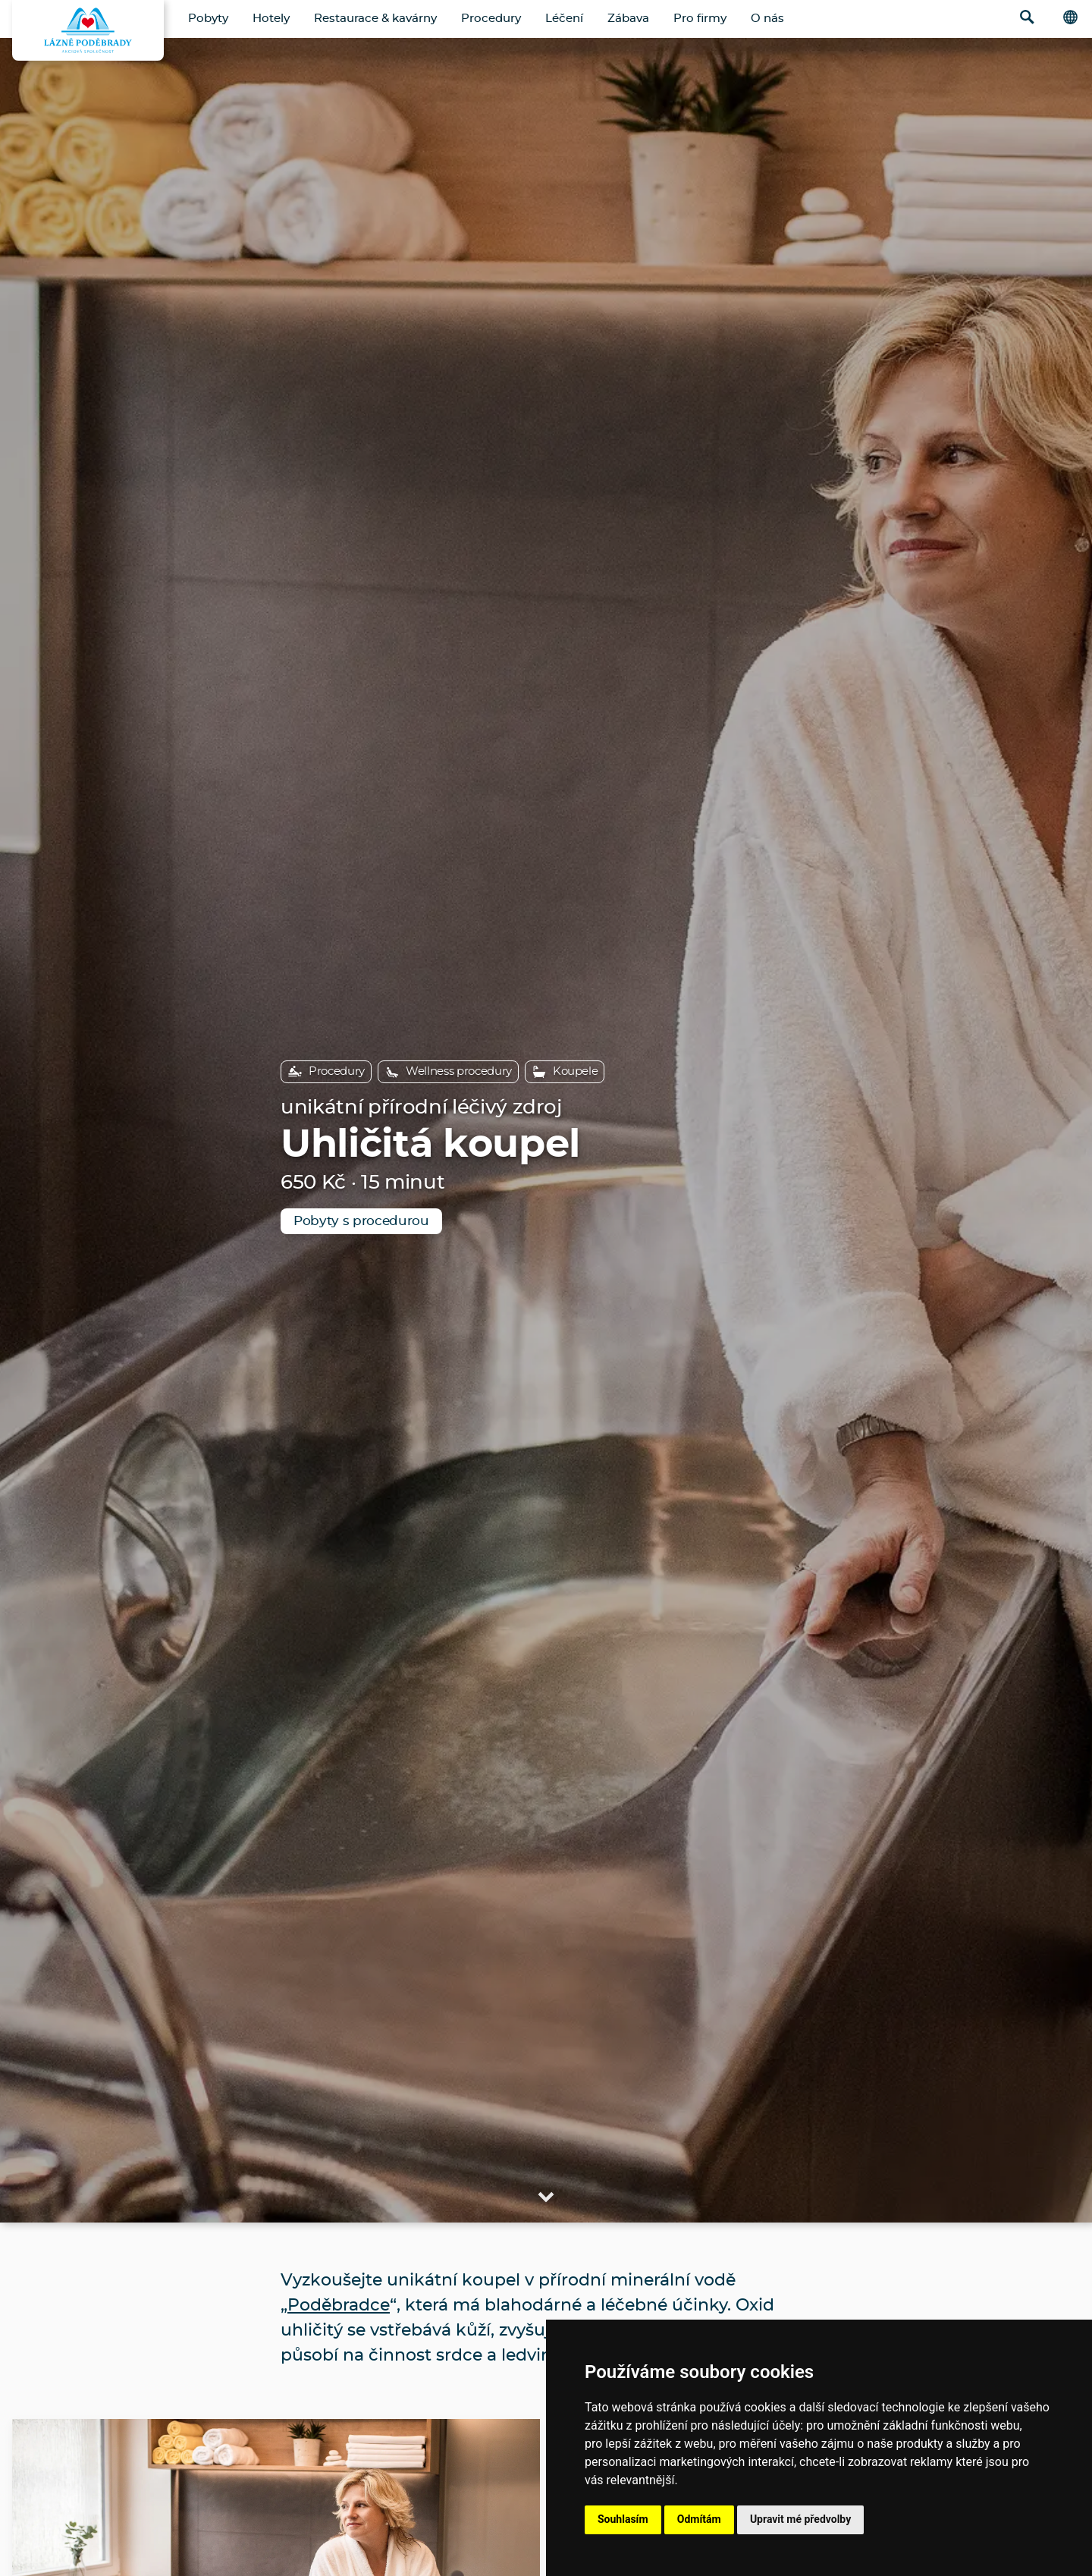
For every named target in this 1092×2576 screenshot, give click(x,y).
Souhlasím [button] (623, 2519)
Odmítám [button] (699, 2519)
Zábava (628, 18)
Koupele (565, 1071)
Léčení (564, 18)
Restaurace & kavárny (375, 18)
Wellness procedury (448, 1071)
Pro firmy (699, 18)
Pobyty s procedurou (361, 1220)
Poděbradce (338, 2305)
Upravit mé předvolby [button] (800, 2519)
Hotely (271, 18)
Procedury (491, 18)
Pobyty (208, 18)
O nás (767, 18)
